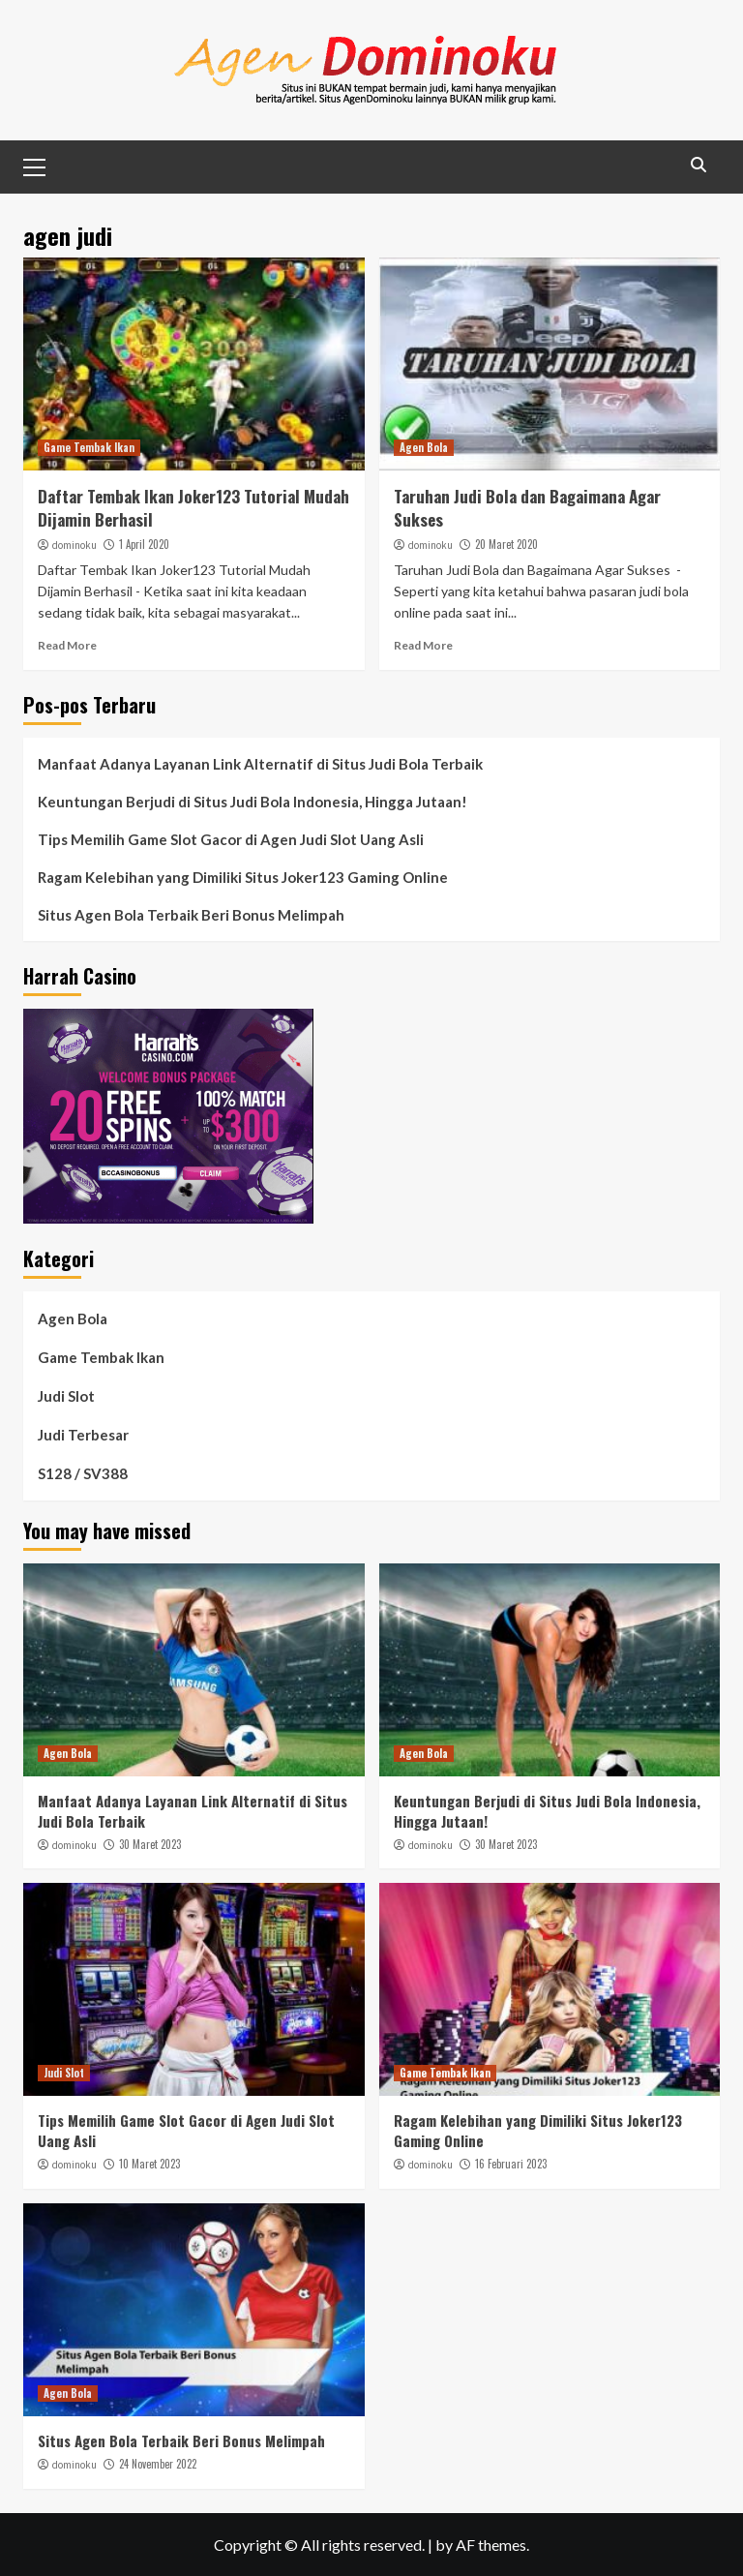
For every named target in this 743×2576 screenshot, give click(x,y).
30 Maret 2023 (150, 1844)
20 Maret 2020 (506, 544)
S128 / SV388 (83, 1473)
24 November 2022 (157, 2463)
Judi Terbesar (83, 1434)
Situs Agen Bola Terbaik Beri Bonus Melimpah (191, 915)
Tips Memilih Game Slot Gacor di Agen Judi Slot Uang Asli (231, 839)
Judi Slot (66, 1396)
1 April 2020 (144, 544)
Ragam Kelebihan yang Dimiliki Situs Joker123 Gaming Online (243, 877)
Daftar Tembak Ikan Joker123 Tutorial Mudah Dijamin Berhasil (193, 507)
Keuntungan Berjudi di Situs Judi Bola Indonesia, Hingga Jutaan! (252, 801)
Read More (67, 645)
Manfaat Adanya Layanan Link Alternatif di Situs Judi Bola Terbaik (260, 764)
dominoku (74, 545)
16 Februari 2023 (511, 2163)
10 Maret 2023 (149, 2163)
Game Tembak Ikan (89, 447)
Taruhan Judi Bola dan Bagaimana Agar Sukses (527, 507)
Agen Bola (424, 447)
